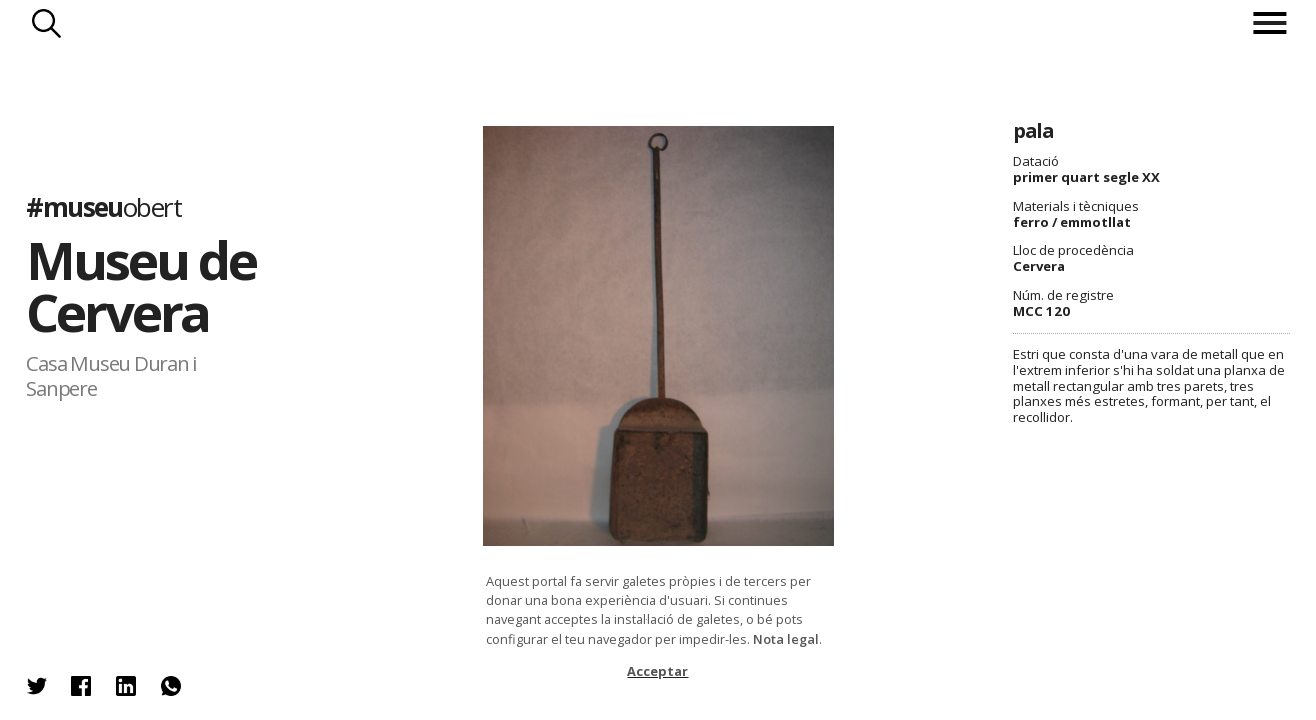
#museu (103, 207)
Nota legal (786, 639)
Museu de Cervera (141, 286)
